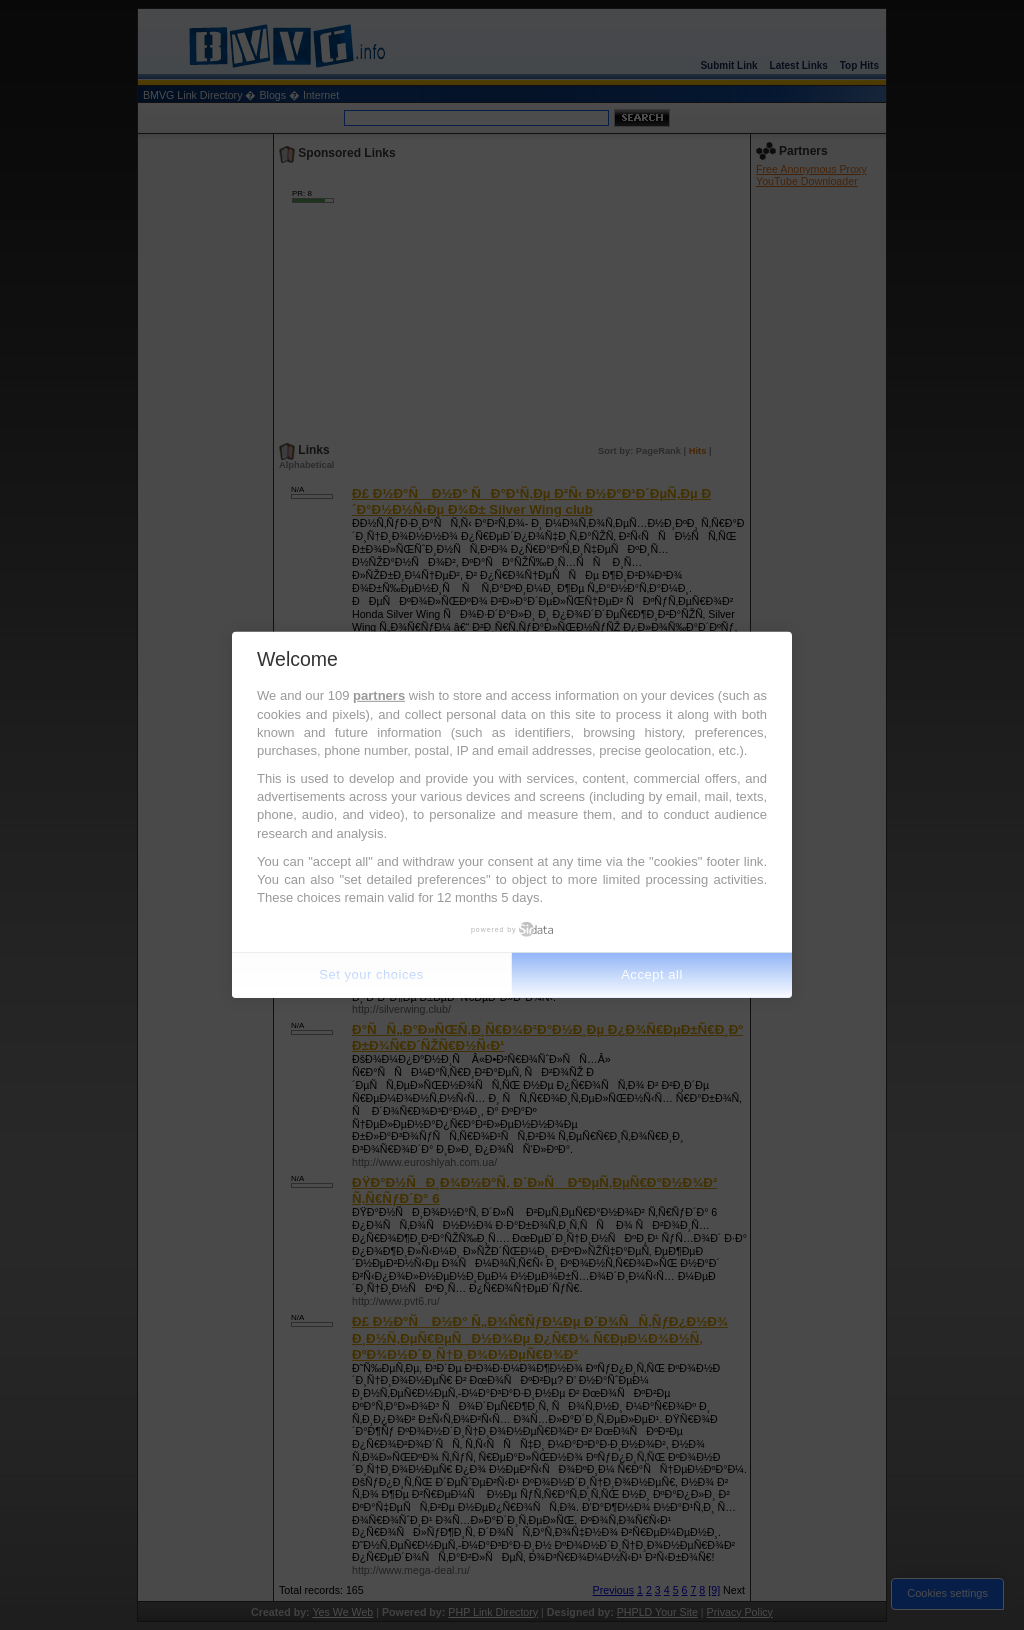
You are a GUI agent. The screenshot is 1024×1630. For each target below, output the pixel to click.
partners (379, 695)
